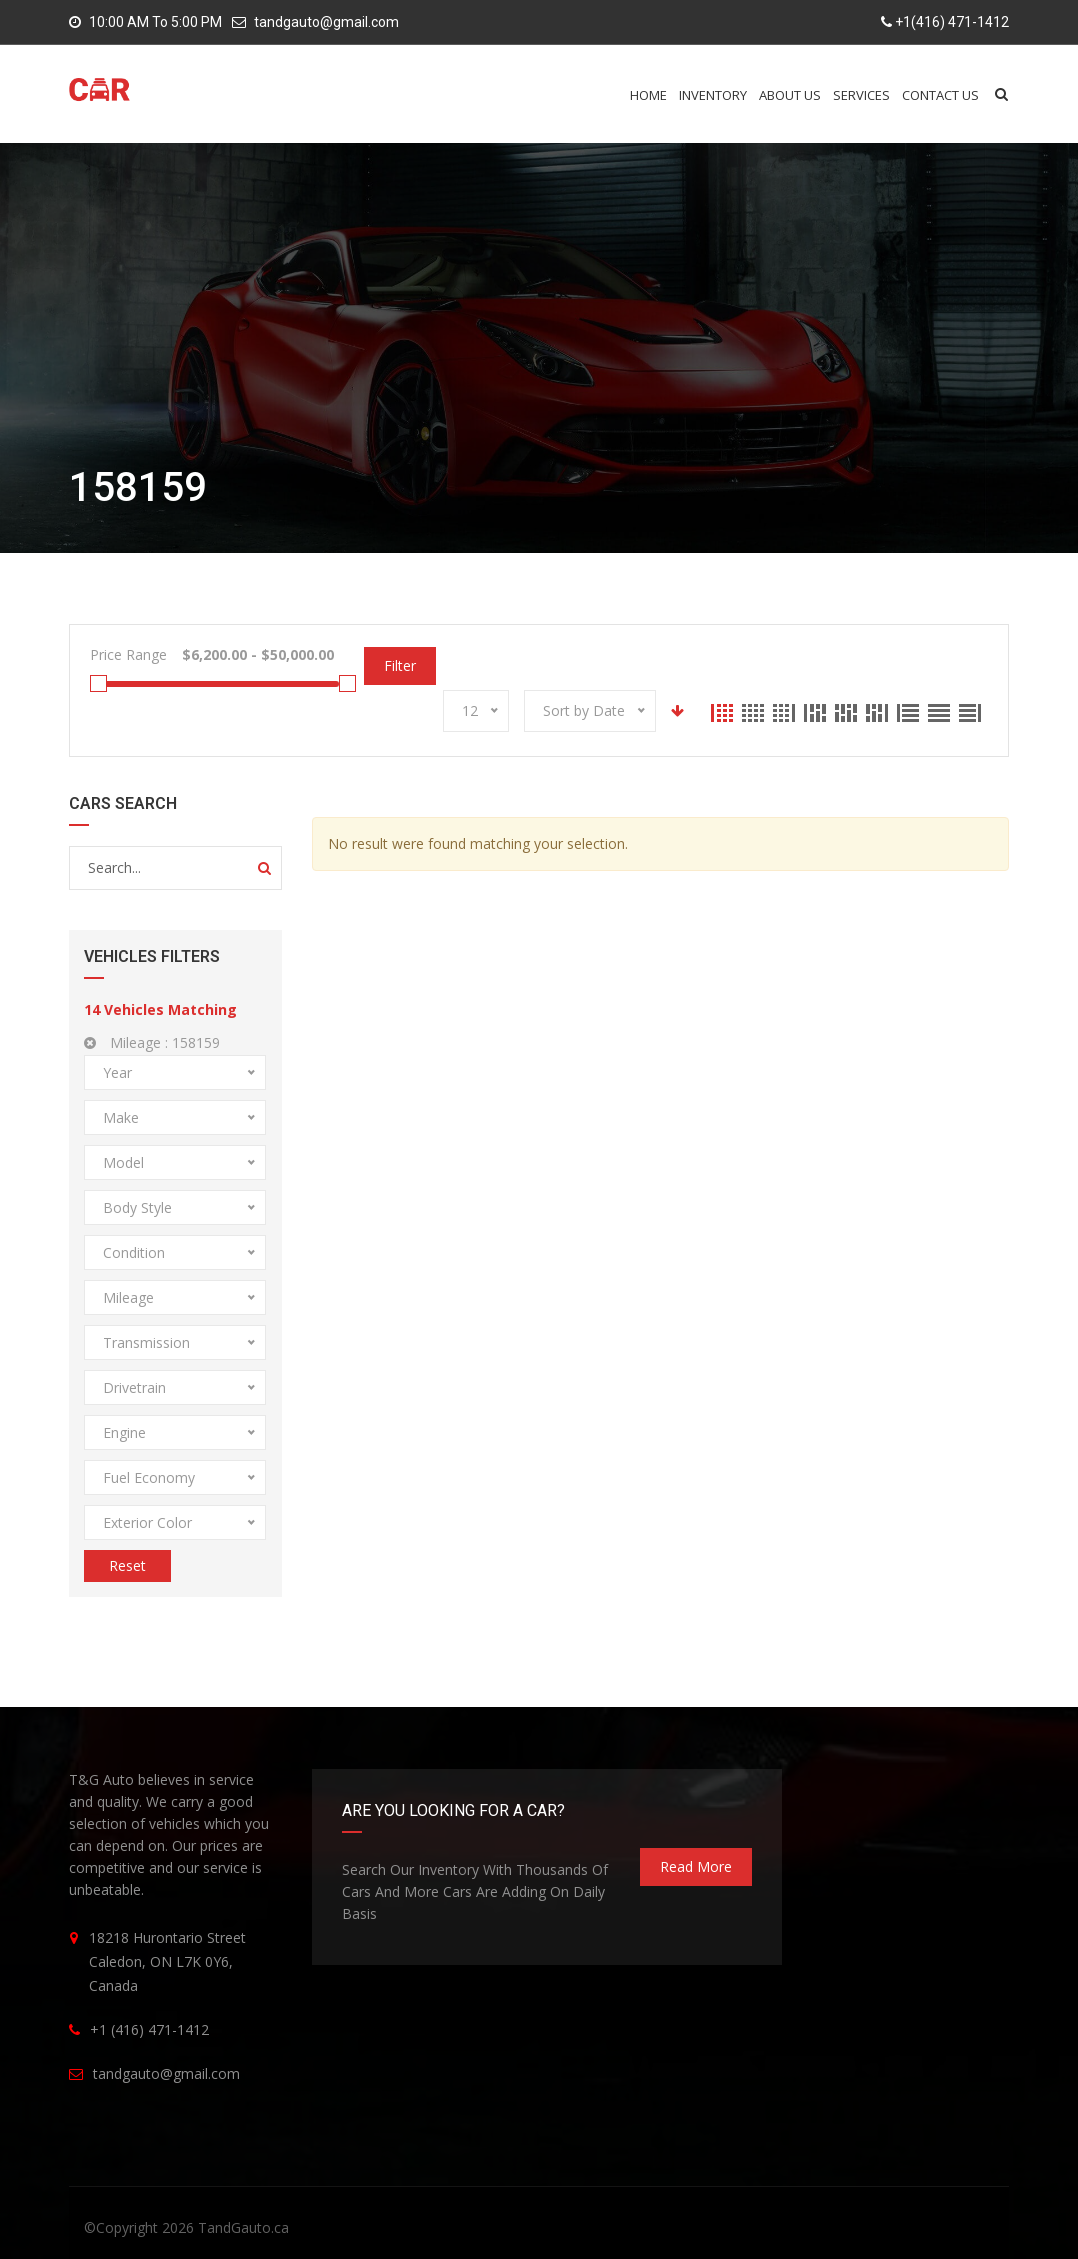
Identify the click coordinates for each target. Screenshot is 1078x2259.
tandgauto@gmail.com (326, 22)
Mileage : (152, 1042)
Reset (127, 1565)
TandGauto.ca (243, 2227)
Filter (400, 665)
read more (696, 1866)
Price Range (128, 654)
